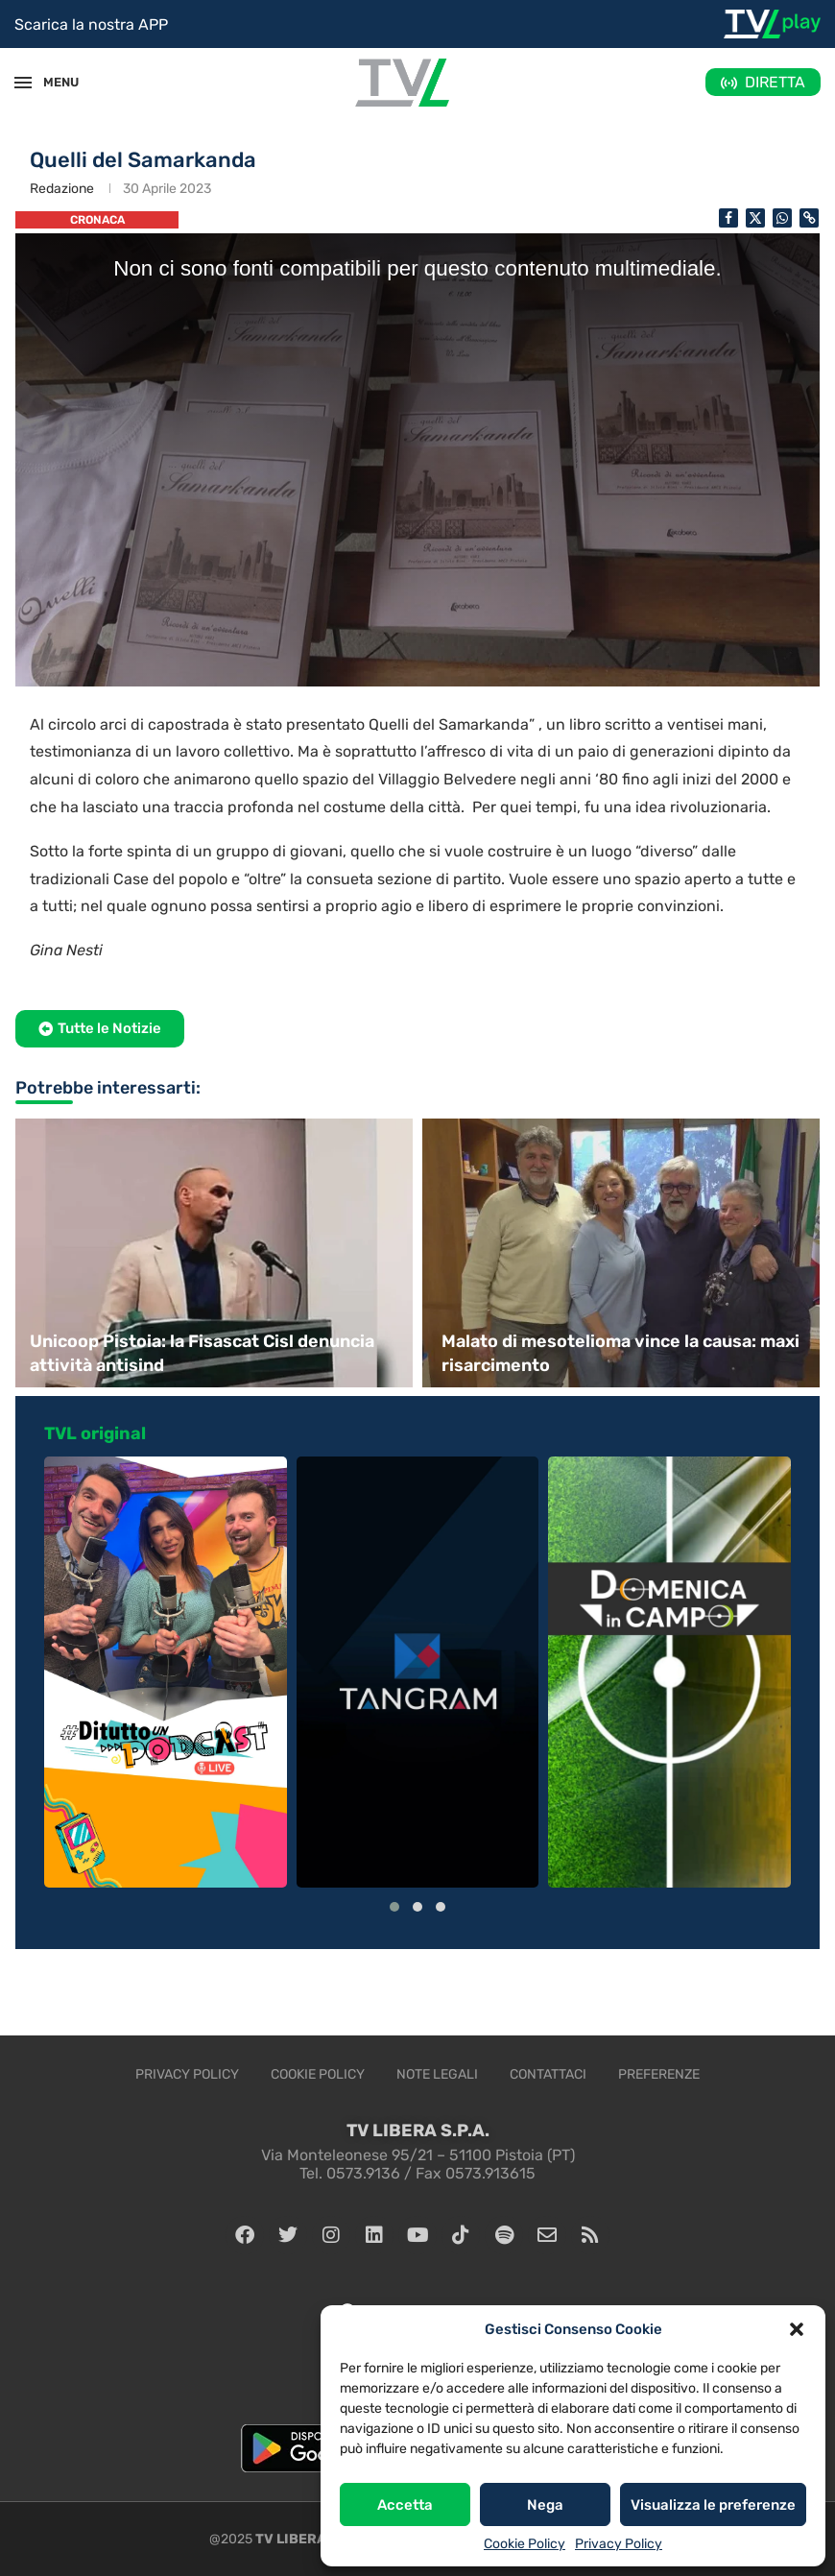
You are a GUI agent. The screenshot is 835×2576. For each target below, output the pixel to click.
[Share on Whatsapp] (782, 218)
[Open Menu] (23, 82)
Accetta (405, 2505)
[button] (796, 2329)
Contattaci (548, 2074)
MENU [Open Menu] (51, 82)
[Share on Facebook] (728, 218)
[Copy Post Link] (809, 218)
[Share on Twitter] (755, 218)
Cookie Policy (524, 2544)
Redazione (62, 189)
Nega (545, 2505)
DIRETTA (775, 82)
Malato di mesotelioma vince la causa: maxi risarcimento (620, 1353)
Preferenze (659, 2074)
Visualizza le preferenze (713, 2505)
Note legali (437, 2074)
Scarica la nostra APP (91, 24)
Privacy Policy (618, 2544)
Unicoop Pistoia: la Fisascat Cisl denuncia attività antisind (202, 1353)
